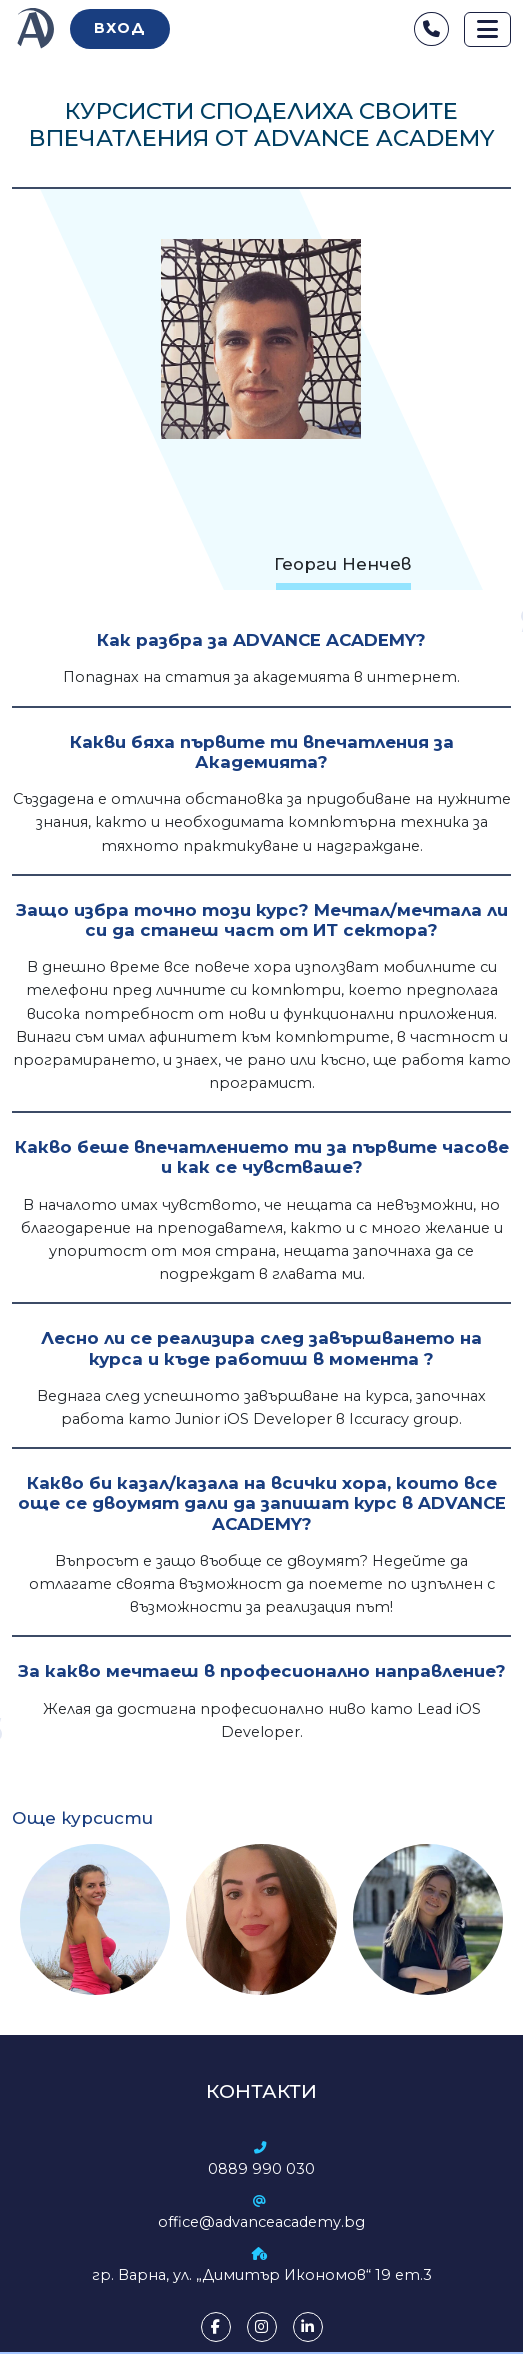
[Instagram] (262, 2327)
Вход (120, 28)
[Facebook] (216, 2327)
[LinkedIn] (308, 2327)
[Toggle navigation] (487, 29)
